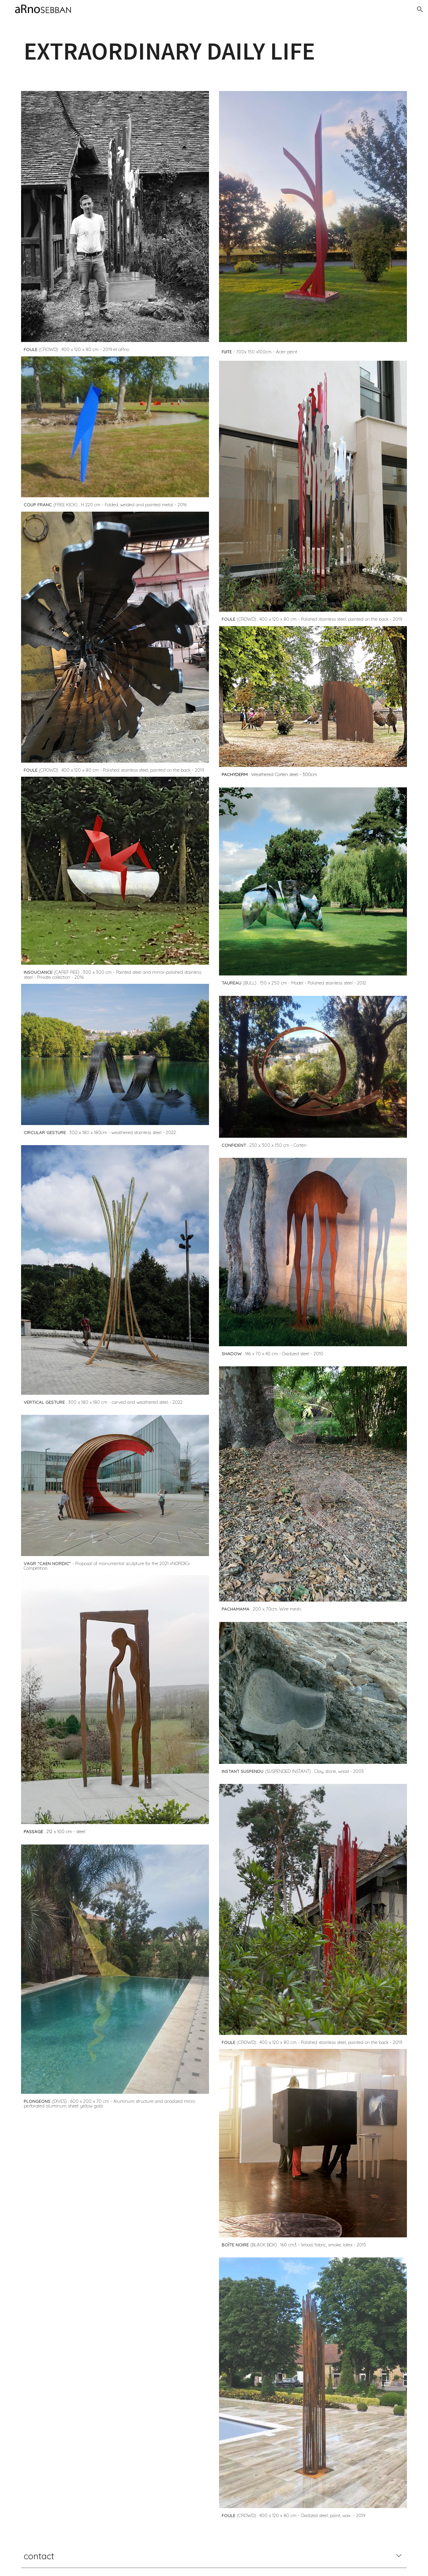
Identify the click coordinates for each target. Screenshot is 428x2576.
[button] (420, 9)
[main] (214, 51)
